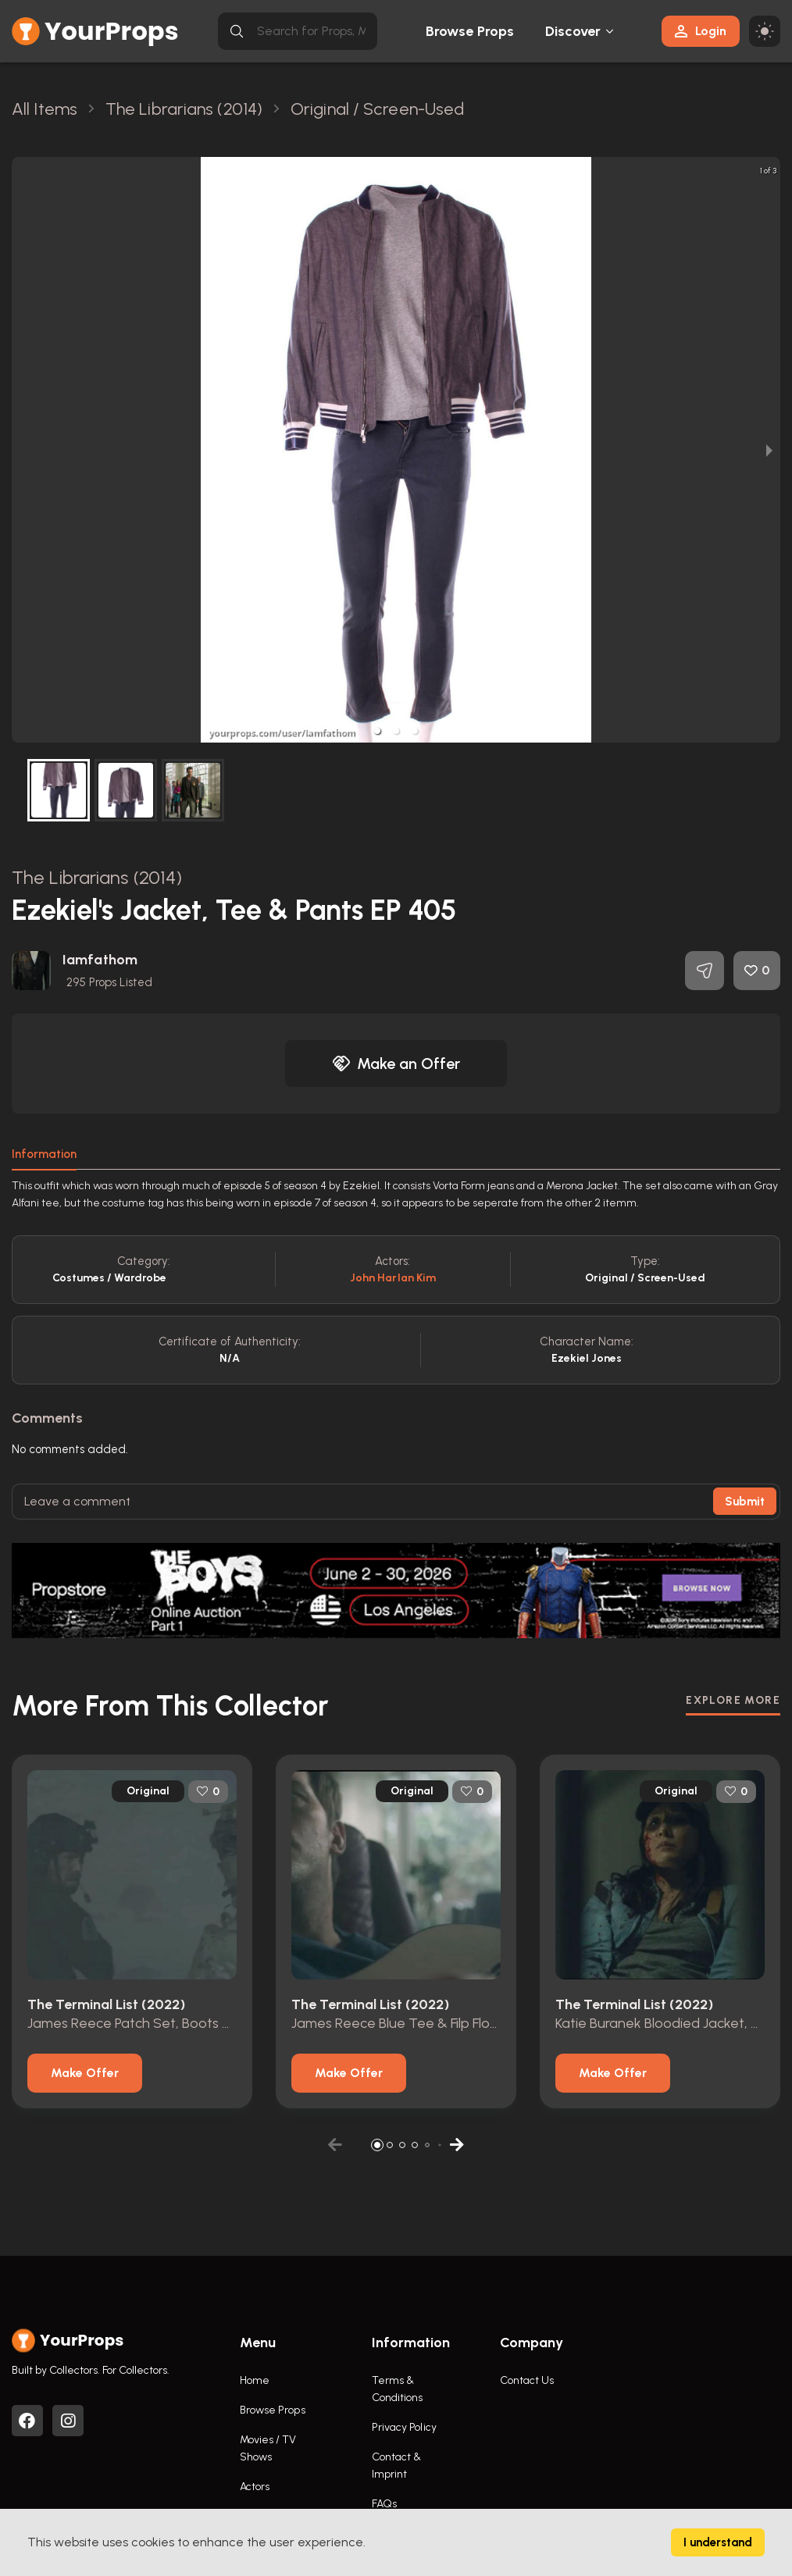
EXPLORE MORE (733, 1700)
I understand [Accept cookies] (717, 2542)
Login (700, 30)
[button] (377, 731)
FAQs (384, 2503)
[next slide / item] (769, 449)
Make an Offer (396, 1063)
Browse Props (470, 31)
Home (254, 2380)
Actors (255, 2486)
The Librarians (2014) (97, 877)
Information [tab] (44, 1154)
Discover (573, 31)
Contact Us (527, 2380)
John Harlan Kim (393, 1277)
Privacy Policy (404, 2427)
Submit (745, 1502)
